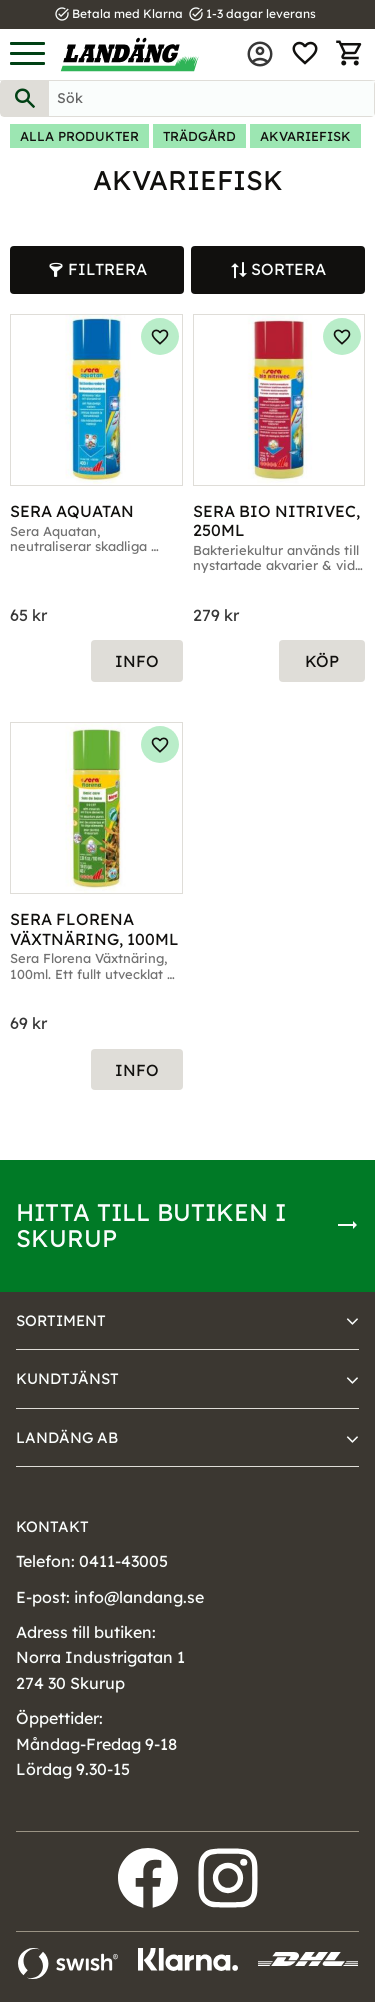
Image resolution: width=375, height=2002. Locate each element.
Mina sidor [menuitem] (260, 54)
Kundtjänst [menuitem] (67, 1378)
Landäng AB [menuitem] (67, 1437)
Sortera (288, 269)
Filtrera (107, 269)
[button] (27, 54)
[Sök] (25, 98)
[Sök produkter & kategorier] (211, 98)
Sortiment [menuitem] (61, 1320)
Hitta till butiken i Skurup (151, 1225)
